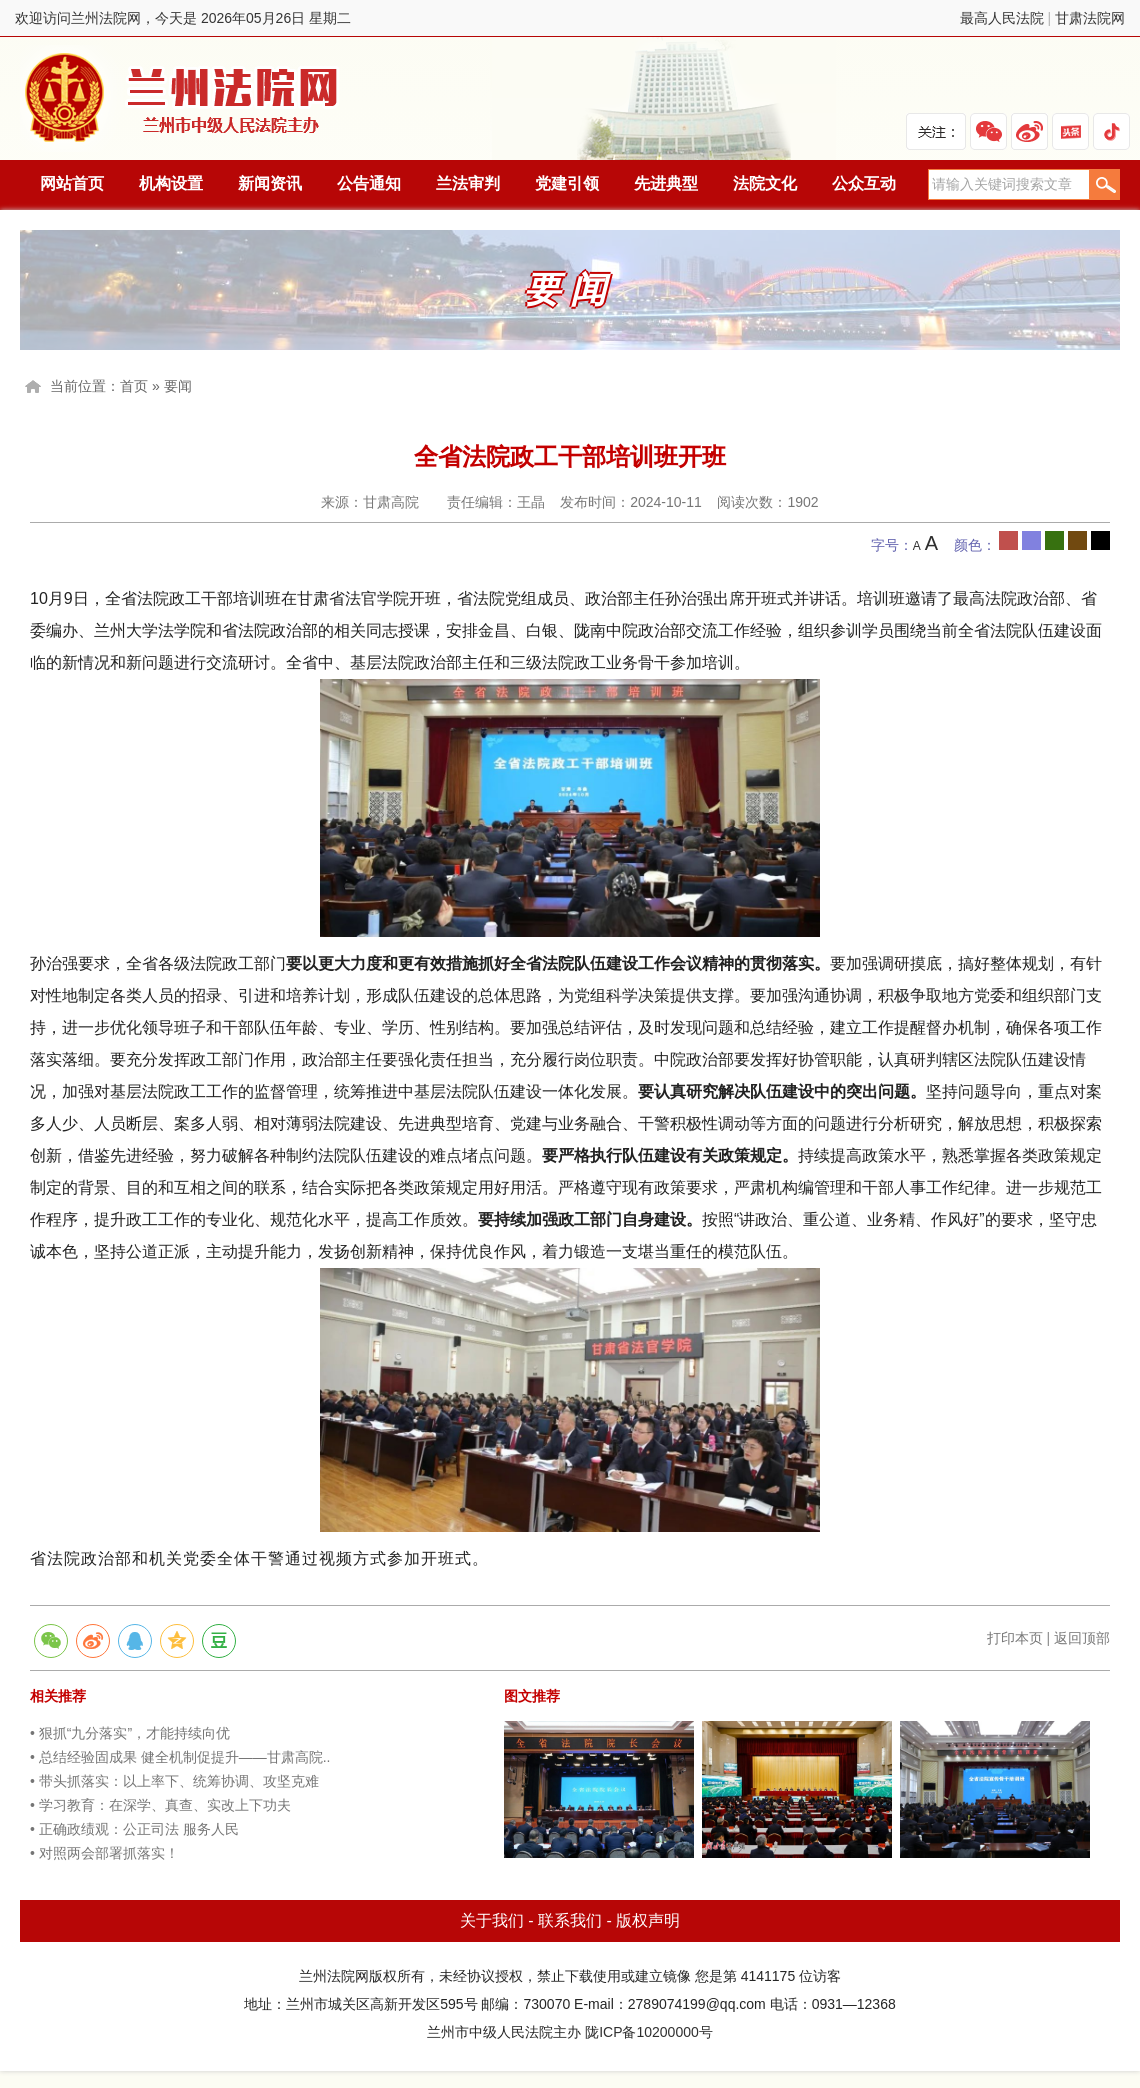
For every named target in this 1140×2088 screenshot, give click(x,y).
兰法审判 (468, 183)
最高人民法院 (1002, 18)
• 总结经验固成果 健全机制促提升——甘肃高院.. (180, 1757)
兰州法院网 (183, 98)
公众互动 (864, 183)
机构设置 (171, 183)
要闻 (178, 386)
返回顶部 (1082, 1638)
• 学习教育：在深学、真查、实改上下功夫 (160, 1805)
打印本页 (1015, 1638)
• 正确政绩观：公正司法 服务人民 (134, 1829)
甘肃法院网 (1090, 18)
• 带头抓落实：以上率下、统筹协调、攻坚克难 (174, 1781)
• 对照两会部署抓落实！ (104, 1853)
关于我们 (492, 1920)
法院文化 (765, 183)
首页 (134, 386)
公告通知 (369, 183)
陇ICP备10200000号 (649, 2032)
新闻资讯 (270, 183)
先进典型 (666, 183)
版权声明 (648, 1920)
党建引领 (567, 183)
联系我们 (570, 1920)
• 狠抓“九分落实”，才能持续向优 (130, 1733)
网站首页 (72, 183)
